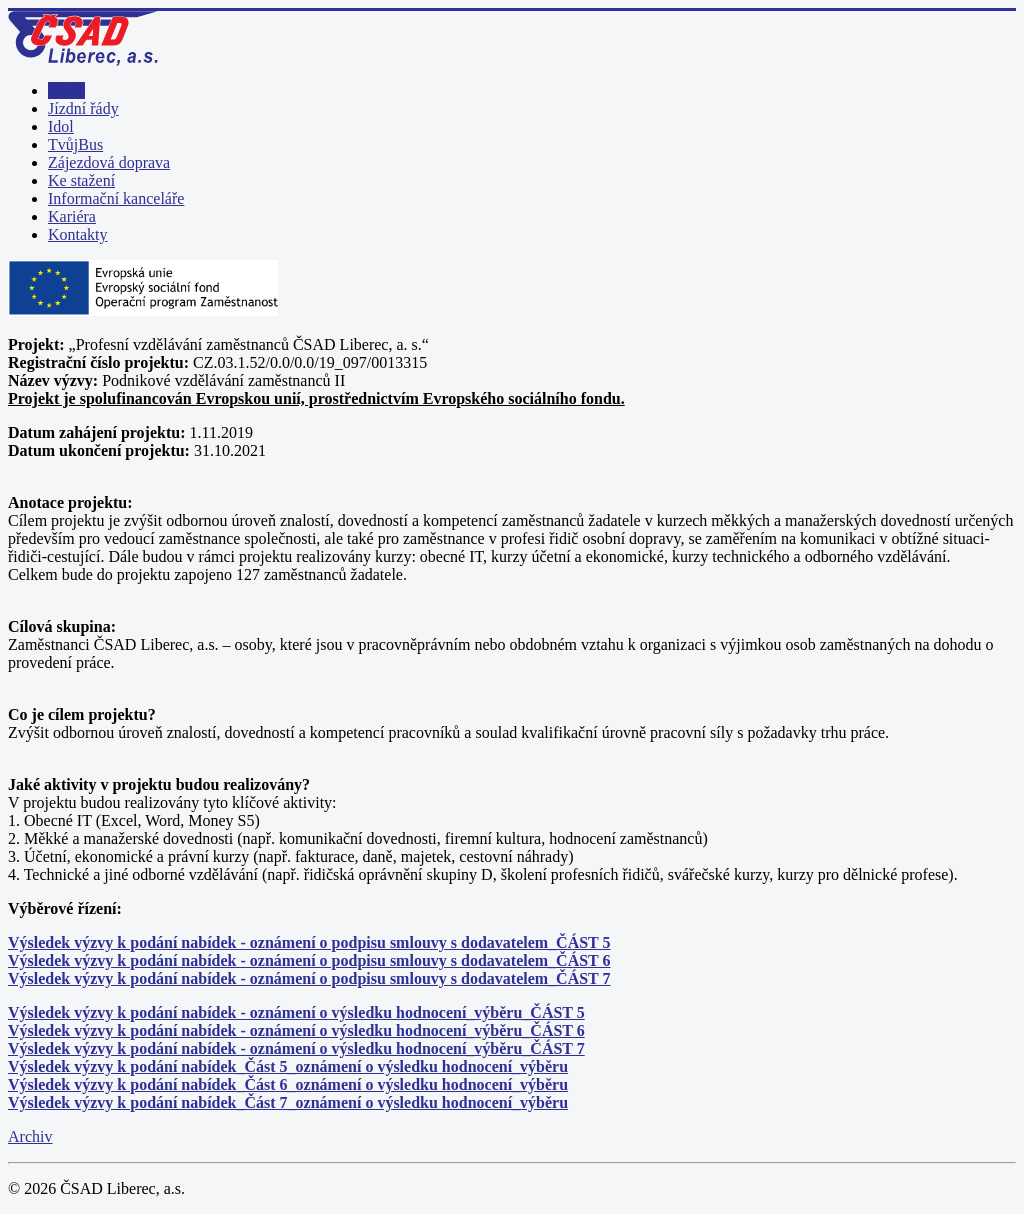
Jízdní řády (83, 108)
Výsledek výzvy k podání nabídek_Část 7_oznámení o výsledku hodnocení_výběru (288, 1102)
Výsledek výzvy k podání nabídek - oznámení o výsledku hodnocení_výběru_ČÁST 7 (296, 1048)
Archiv (30, 1136)
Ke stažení (81, 180)
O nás (66, 90)
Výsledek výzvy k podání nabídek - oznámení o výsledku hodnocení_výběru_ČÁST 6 (296, 1030)
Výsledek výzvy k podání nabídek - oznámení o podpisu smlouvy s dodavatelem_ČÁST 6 (309, 960)
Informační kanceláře (116, 198)
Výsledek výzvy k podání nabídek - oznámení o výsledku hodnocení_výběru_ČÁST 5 (296, 1012)
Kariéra (72, 216)
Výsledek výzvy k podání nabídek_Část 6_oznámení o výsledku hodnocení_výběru (288, 1084)
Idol (61, 126)
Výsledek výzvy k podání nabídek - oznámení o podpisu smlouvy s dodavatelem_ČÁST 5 (309, 942)
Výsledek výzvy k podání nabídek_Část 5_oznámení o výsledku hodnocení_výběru (288, 1066)
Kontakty (78, 234)
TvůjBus (75, 144)
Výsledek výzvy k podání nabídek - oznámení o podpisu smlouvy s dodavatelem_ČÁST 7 (309, 978)
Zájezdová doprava (109, 162)
